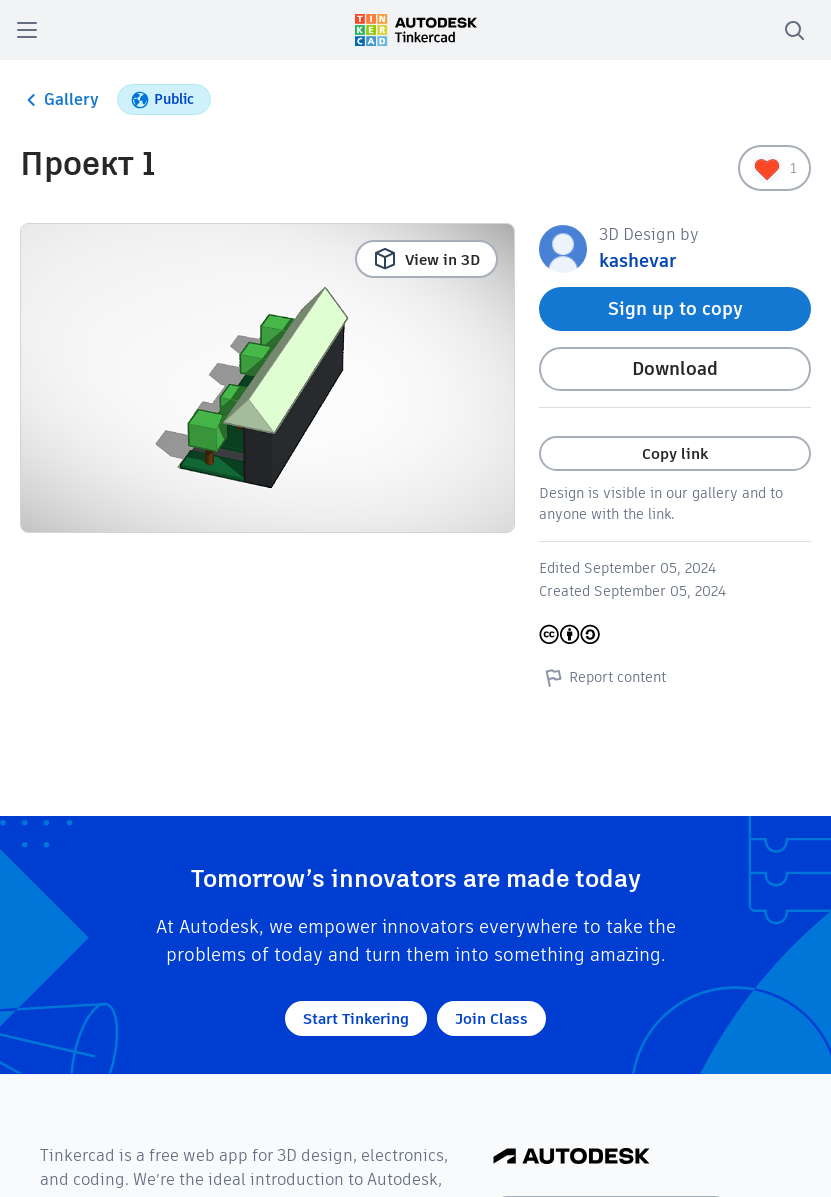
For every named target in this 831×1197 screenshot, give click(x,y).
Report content (602, 677)
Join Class (491, 1018)
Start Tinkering (356, 1018)
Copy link (675, 453)
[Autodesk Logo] (571, 1157)
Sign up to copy (675, 308)
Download (675, 368)
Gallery (59, 100)
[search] (794, 30)
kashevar (637, 260)
